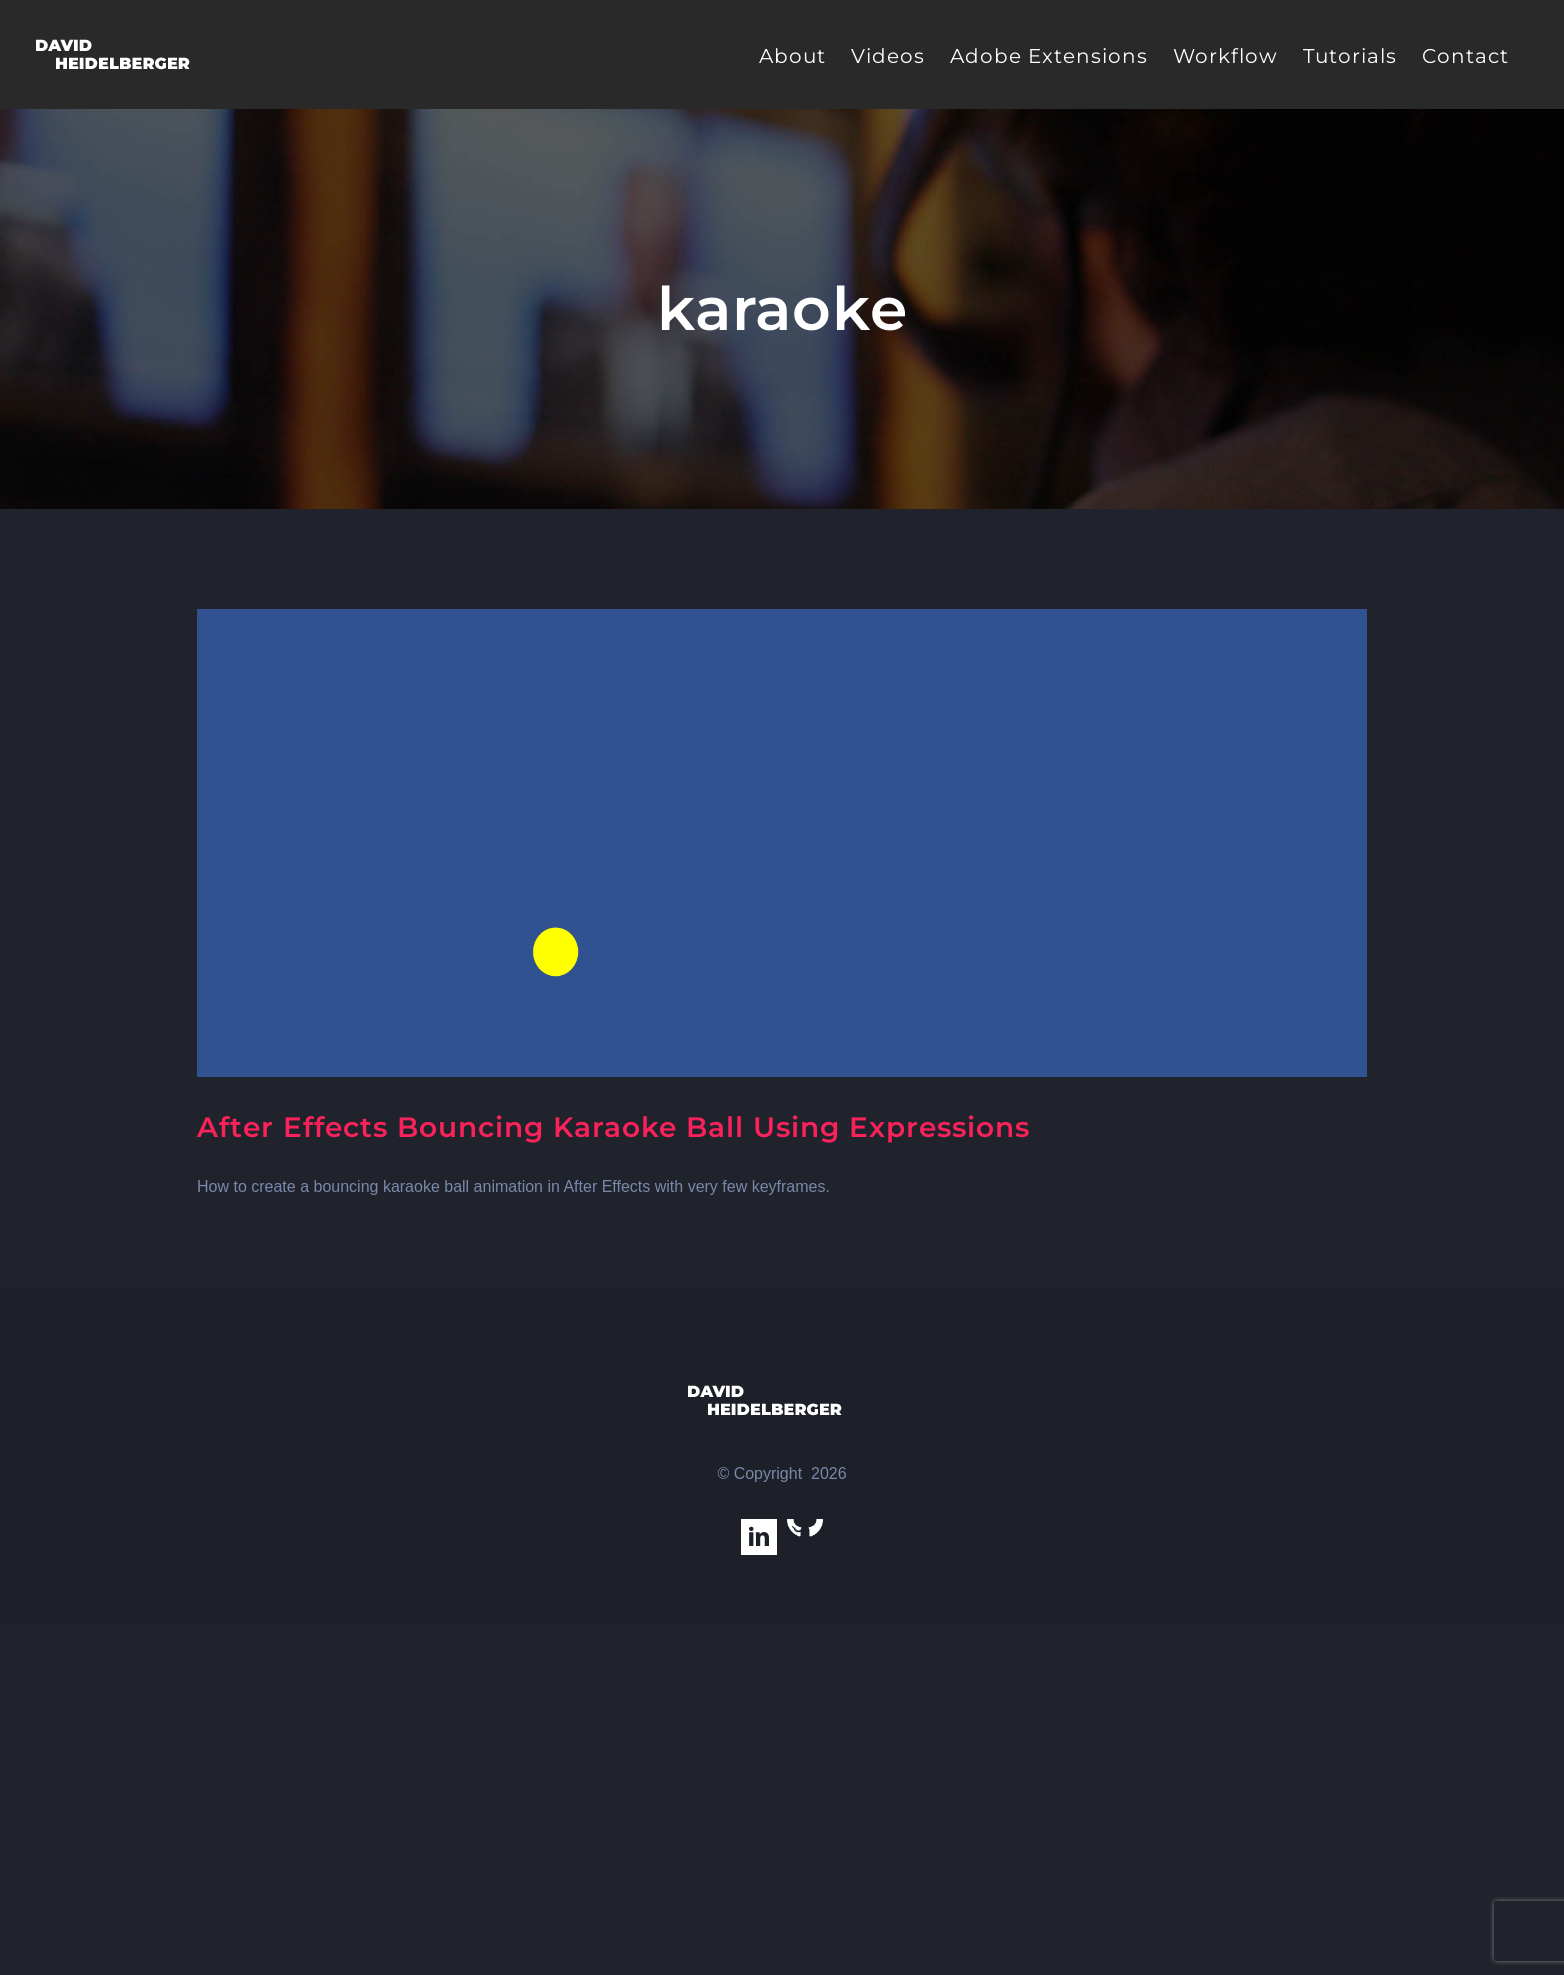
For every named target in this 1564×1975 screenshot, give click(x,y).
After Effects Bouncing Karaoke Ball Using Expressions (613, 1127)
